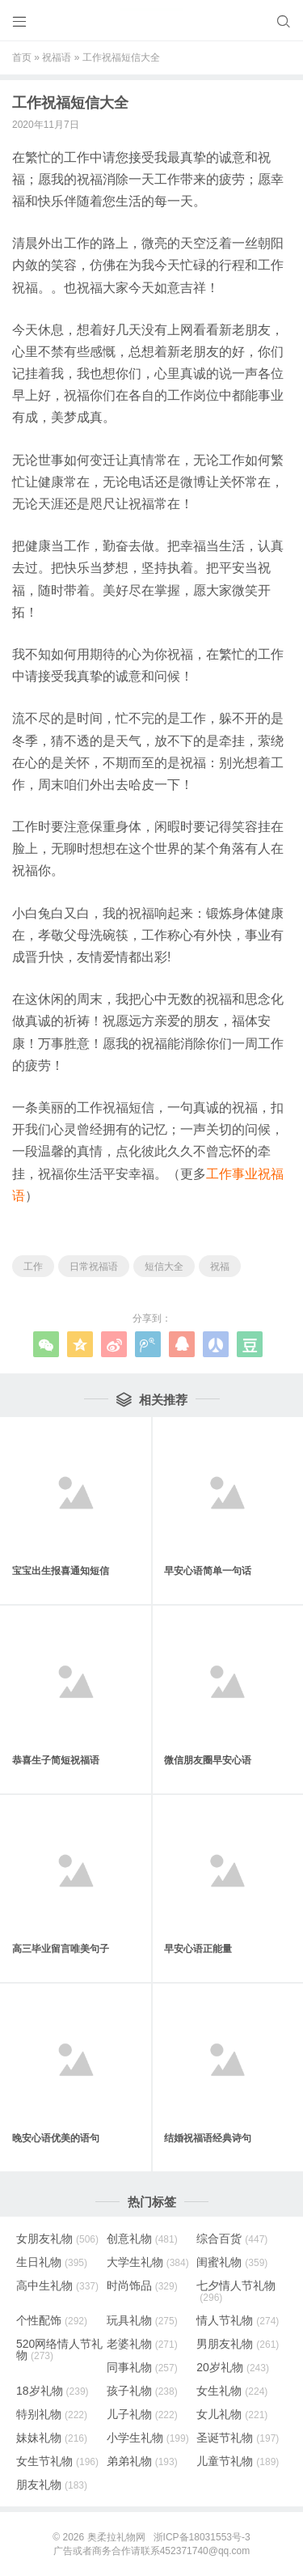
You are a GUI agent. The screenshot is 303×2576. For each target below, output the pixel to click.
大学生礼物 (148, 2262)
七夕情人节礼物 (236, 2291)
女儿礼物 (231, 2414)
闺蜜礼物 (231, 2262)
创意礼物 (142, 2238)
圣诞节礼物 (237, 2437)
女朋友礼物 (57, 2238)
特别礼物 (51, 2414)
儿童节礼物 (237, 2461)
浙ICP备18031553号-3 (202, 2537)
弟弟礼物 (142, 2461)
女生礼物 (231, 2390)
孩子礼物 (142, 2390)
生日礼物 (51, 2262)
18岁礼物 (52, 2390)
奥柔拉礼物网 (116, 2537)
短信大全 (164, 1266)
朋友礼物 (51, 2484)
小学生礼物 (148, 2437)
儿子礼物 (142, 2414)
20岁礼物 (232, 2367)
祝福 (219, 1266)
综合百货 (231, 2238)
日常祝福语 (93, 1266)
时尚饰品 (142, 2285)
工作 (33, 1266)
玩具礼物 (142, 2320)
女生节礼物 (57, 2461)
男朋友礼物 (237, 2343)
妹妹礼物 (51, 2437)
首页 (22, 57)
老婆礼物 (142, 2343)
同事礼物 (142, 2367)
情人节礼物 (237, 2320)
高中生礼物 (57, 2285)
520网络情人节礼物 (59, 2349)
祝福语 (56, 57)
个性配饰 (51, 2320)
